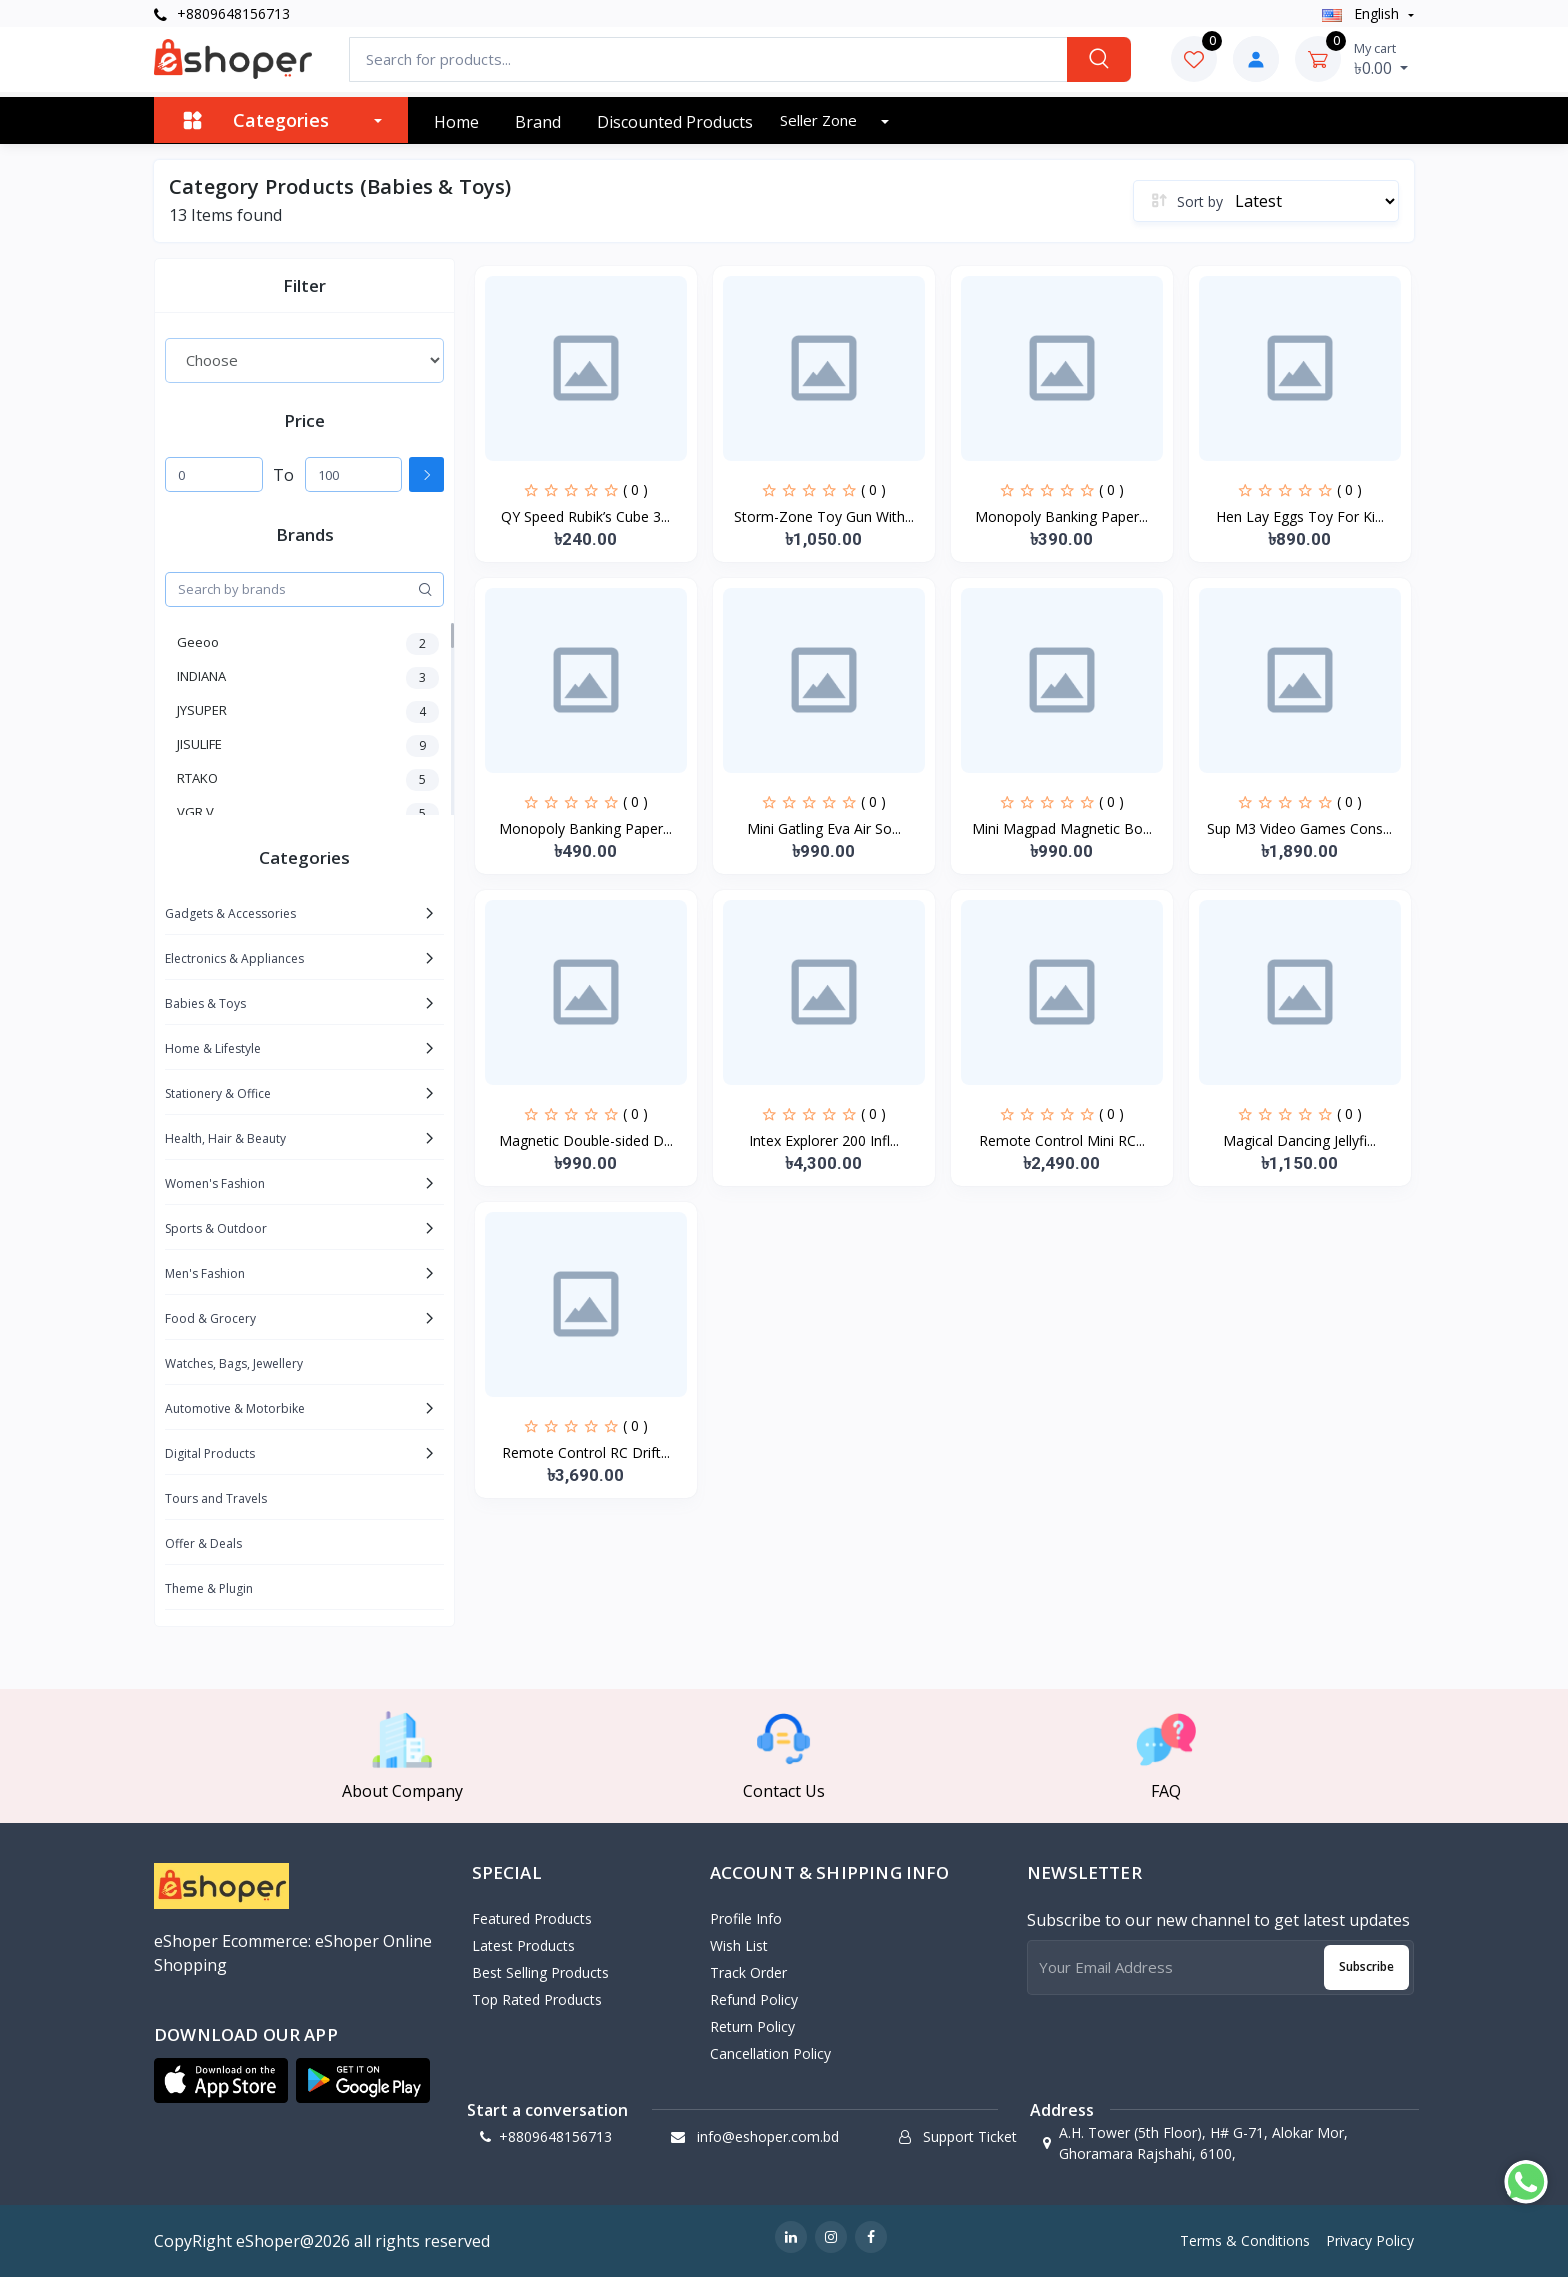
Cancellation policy (770, 2053)
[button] (221, 2081)
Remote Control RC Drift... (586, 1452)
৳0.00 (1381, 59)
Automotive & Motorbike (235, 1408)
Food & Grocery (210, 1318)
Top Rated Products (537, 1999)
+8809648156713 (222, 13)
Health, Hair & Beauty (225, 1138)
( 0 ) (635, 489)
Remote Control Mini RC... (1062, 1140)
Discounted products (675, 122)
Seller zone (820, 120)
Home (456, 122)
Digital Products (210, 1453)
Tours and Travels (216, 1498)
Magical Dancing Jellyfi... (1299, 1140)
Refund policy (754, 1999)
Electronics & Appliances (234, 958)
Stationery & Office (218, 1093)
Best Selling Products (540, 1972)
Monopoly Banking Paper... (1061, 516)
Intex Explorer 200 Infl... (824, 1140)
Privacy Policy (1370, 2240)
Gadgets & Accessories (230, 913)
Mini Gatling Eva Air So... (824, 828)
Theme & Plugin (209, 1588)
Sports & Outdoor (216, 1228)
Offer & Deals (203, 1543)
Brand (538, 122)
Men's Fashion (205, 1273)
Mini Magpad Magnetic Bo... (1062, 828)
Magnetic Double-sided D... (586, 1140)
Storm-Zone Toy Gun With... (824, 516)
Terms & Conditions (1245, 2240)
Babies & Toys (205, 1003)
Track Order (748, 1972)
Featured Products (532, 1918)
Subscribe (1366, 1966)
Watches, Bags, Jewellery (234, 1363)
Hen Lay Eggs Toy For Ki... (1300, 516)
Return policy (752, 2026)
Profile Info (746, 1918)
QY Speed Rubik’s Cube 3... (585, 516)
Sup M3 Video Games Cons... (1299, 828)
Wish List (739, 1945)
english (1362, 13)
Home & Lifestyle (213, 1048)
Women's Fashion (215, 1183)
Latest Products (523, 1945)
